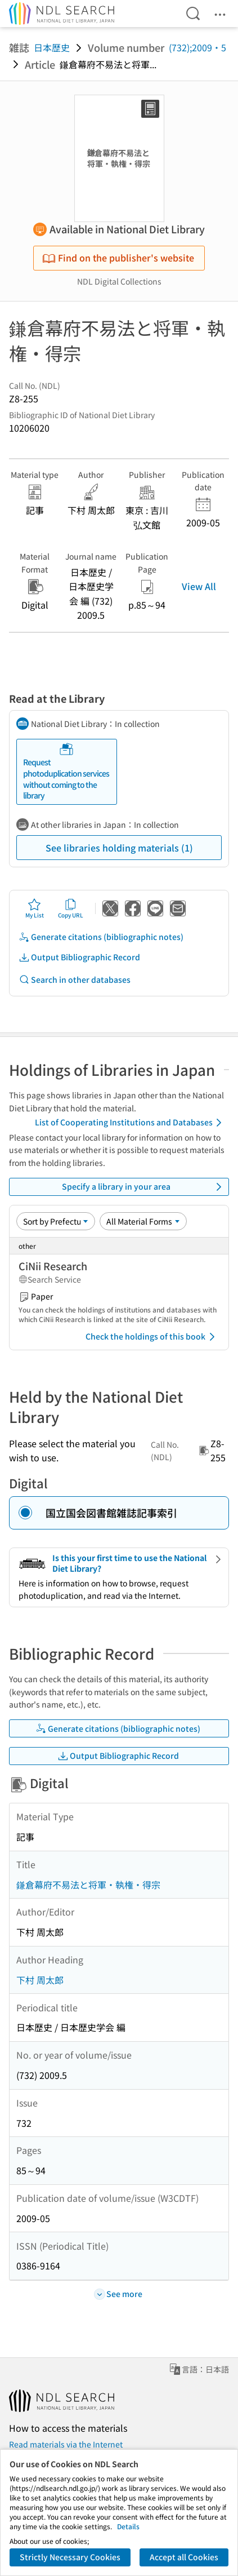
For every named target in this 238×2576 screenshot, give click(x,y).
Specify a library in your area (144, 1187)
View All (199, 586)
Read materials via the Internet (66, 2444)
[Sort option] (55, 1221)
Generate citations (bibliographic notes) (101, 937)
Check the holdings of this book (152, 1337)
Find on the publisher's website (118, 257)
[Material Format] (143, 1221)
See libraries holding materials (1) (119, 847)
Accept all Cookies (184, 2556)
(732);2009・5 (197, 47)
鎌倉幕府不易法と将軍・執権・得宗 (88, 1884)
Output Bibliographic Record (79, 957)
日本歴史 (52, 47)
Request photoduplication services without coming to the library (66, 771)
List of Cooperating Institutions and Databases (130, 1122)
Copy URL (70, 908)
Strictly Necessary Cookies (70, 2556)
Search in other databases (75, 980)
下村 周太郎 (40, 1980)
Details (128, 2526)
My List (34, 908)
